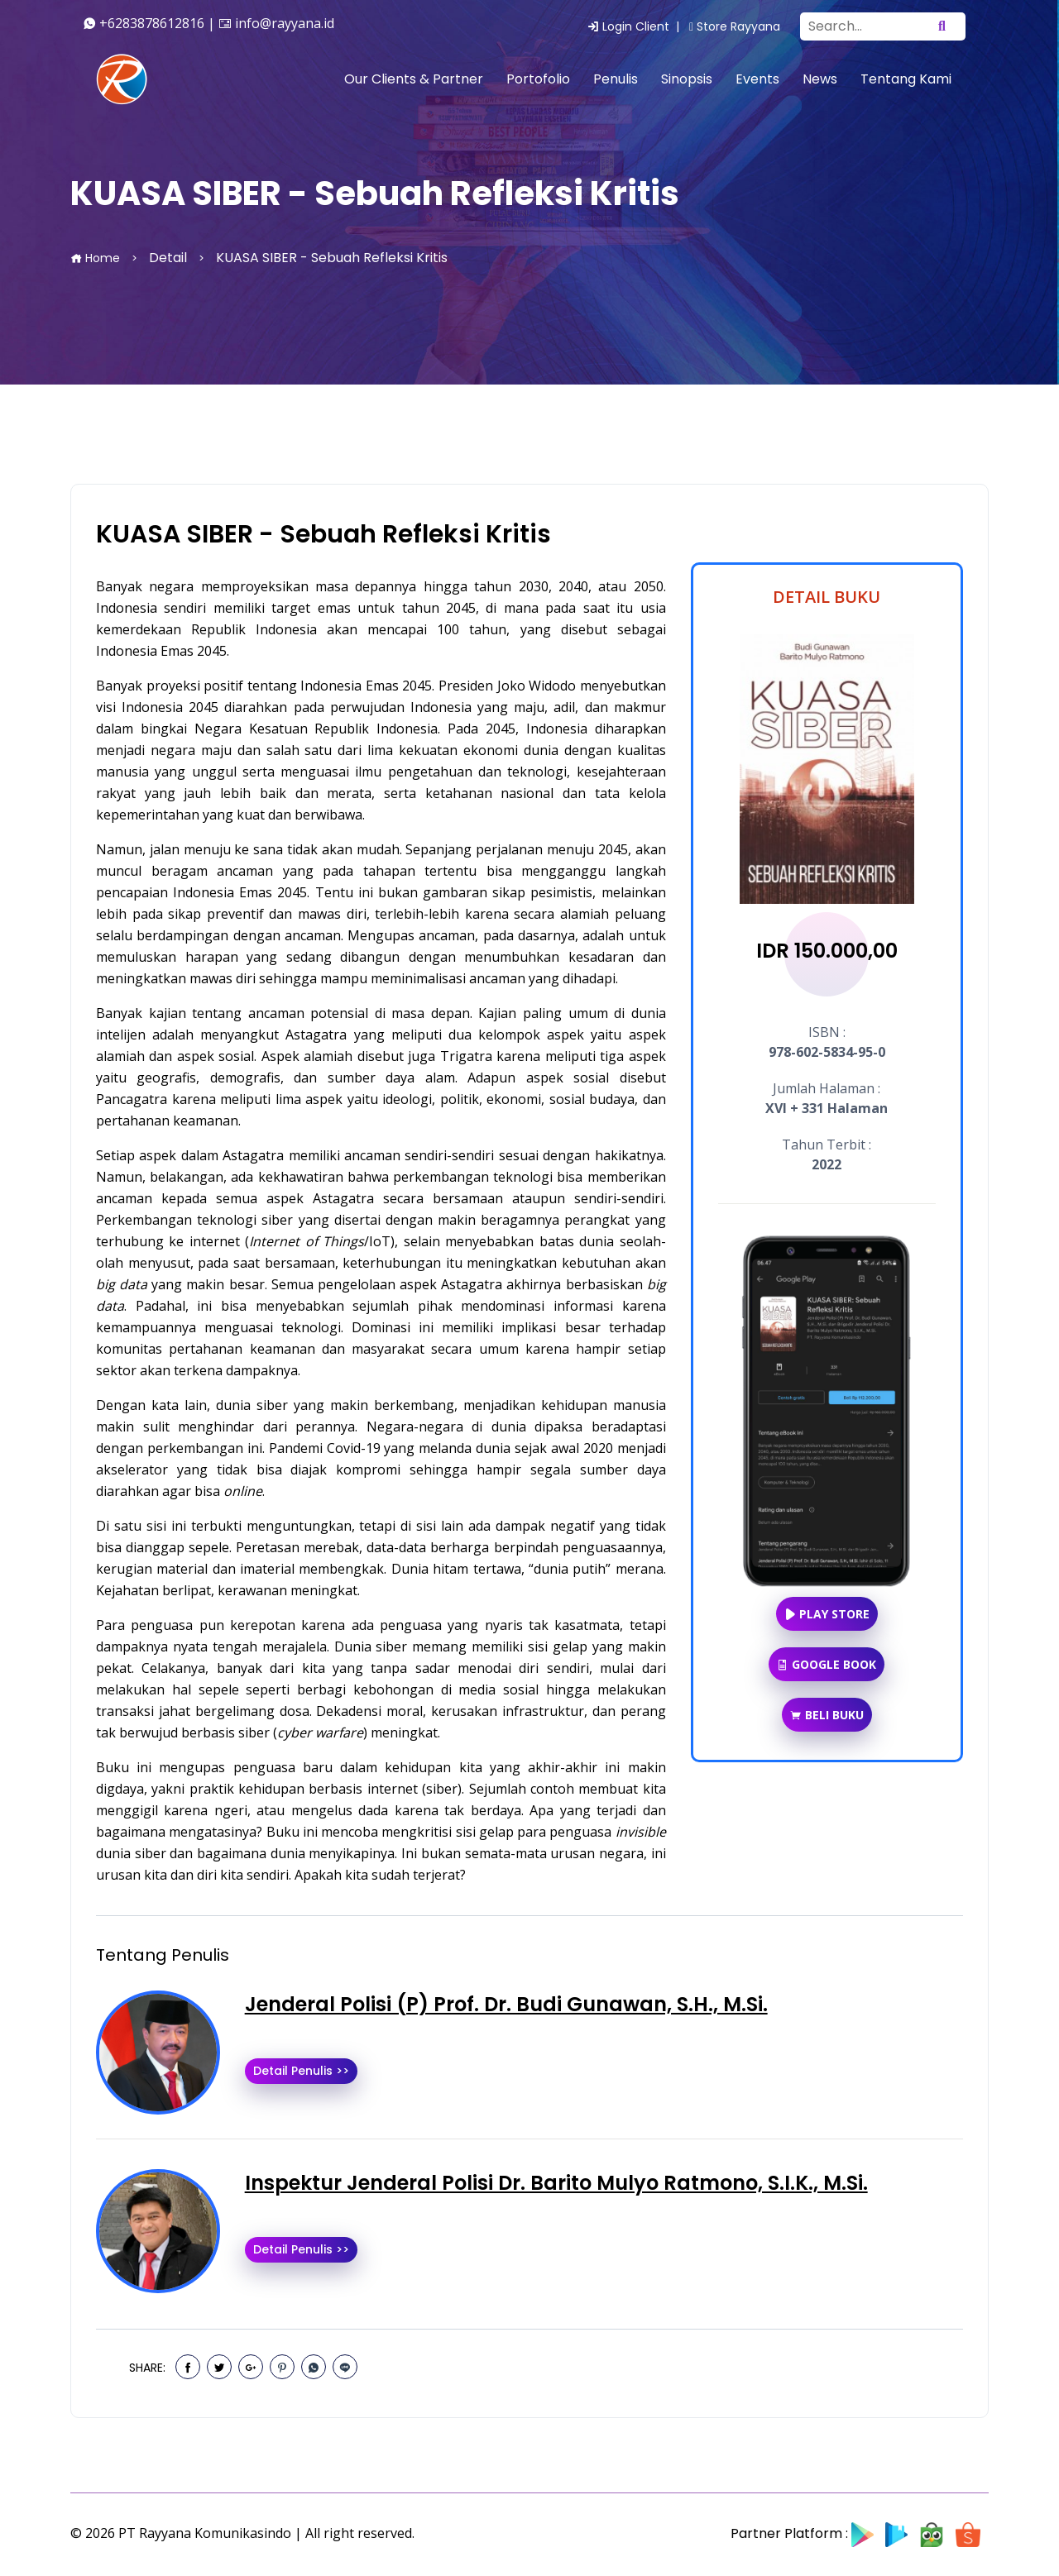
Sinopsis (686, 78)
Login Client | (636, 26)
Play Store (827, 1614)
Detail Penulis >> (301, 2070)
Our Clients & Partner (413, 78)
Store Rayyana (734, 26)
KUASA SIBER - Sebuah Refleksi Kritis (323, 534)
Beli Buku (827, 1715)
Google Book (826, 1664)
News (820, 78)
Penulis (615, 78)
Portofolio (538, 78)
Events (757, 78)
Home (95, 258)
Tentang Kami (905, 78)
